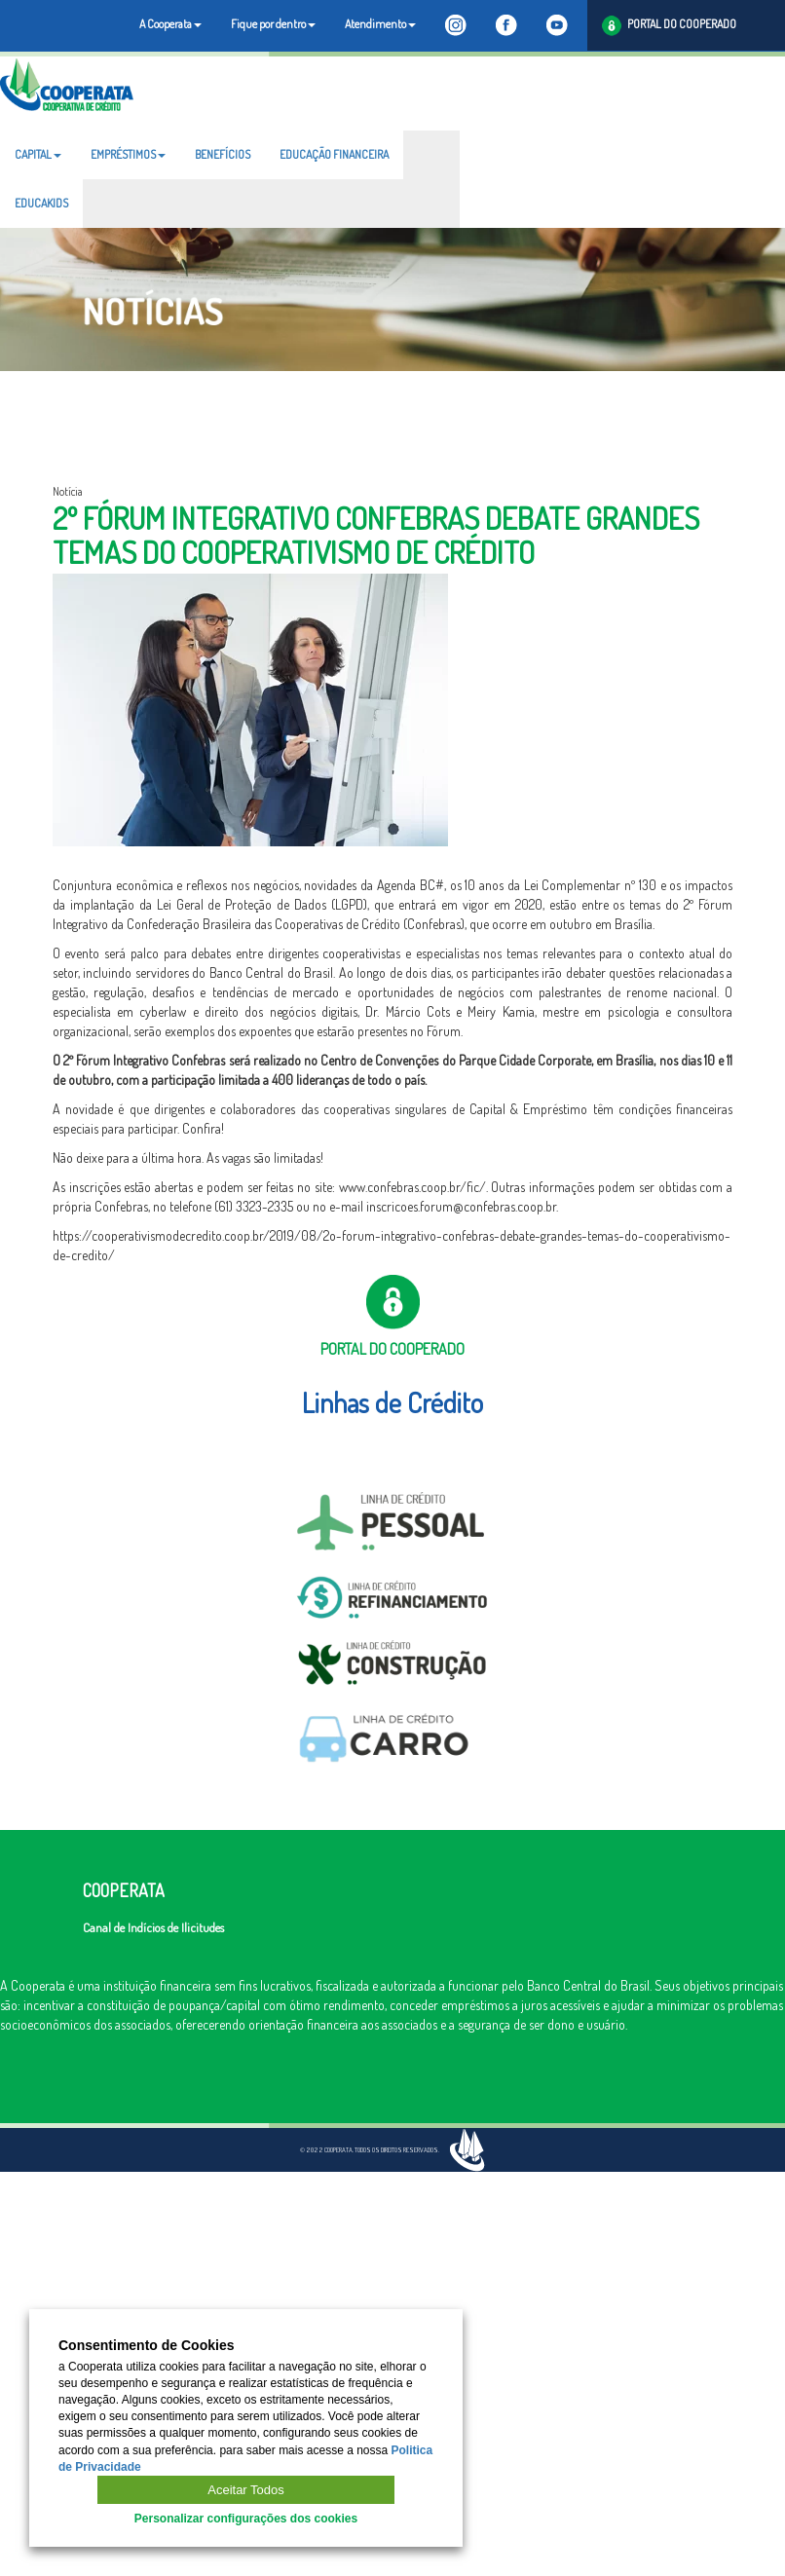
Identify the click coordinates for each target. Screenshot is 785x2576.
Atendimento (380, 24)
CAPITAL (38, 154)
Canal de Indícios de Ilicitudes (153, 1927)
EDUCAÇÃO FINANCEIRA (334, 154)
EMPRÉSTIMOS (128, 154)
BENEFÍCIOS (222, 154)
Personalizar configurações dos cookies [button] (245, 2518)
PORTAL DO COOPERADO (669, 26)
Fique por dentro (273, 24)
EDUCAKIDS (41, 203)
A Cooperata (170, 24)
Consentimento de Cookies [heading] (146, 2345)
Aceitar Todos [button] (245, 2490)
